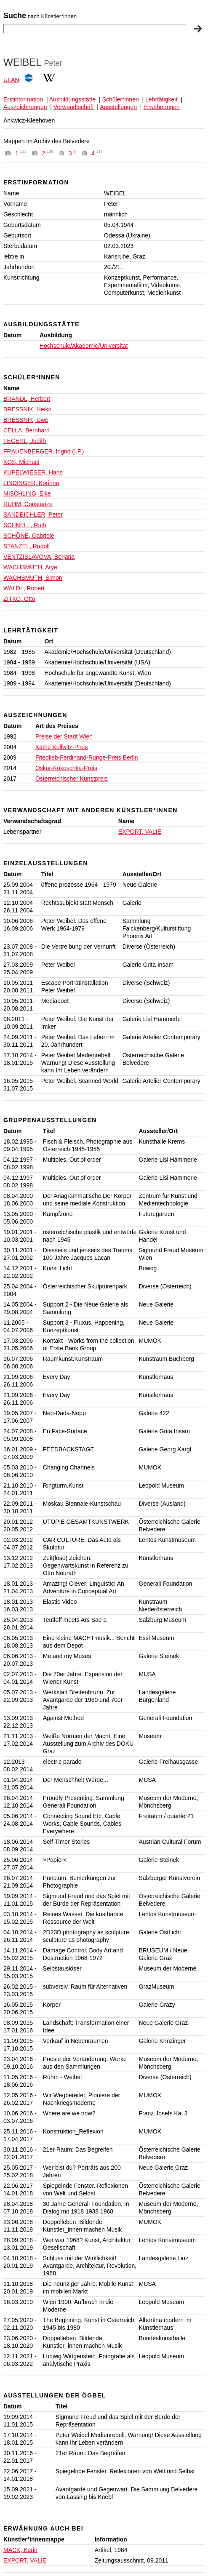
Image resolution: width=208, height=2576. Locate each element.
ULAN (11, 80)
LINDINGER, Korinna (31, 483)
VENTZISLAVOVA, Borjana (39, 556)
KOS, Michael (21, 462)
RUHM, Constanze (28, 504)
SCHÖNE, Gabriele (28, 535)
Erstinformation (23, 99)
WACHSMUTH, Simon (32, 577)
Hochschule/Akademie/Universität (84, 345)
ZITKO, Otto (19, 598)
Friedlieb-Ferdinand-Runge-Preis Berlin (86, 757)
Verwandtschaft (73, 107)
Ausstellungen (118, 107)
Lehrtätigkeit (161, 99)
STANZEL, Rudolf (26, 546)
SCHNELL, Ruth (24, 525)
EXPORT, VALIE (139, 831)
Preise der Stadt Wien (64, 736)
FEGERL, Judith (24, 440)
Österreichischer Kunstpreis (71, 778)
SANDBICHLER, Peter (33, 514)
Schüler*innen (120, 99)
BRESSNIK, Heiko (27, 409)
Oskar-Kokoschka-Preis (66, 768)
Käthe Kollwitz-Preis (61, 747)
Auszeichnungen (25, 107)
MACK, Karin (20, 2550)
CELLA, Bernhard (26, 430)
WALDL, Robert (24, 588)
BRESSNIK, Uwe (25, 419)
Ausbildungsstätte (72, 99)
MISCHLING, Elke (27, 493)
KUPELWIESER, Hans (33, 472)
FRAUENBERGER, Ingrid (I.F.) (43, 451)
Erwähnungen (161, 107)
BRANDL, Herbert (26, 398)
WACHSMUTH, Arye (30, 567)
